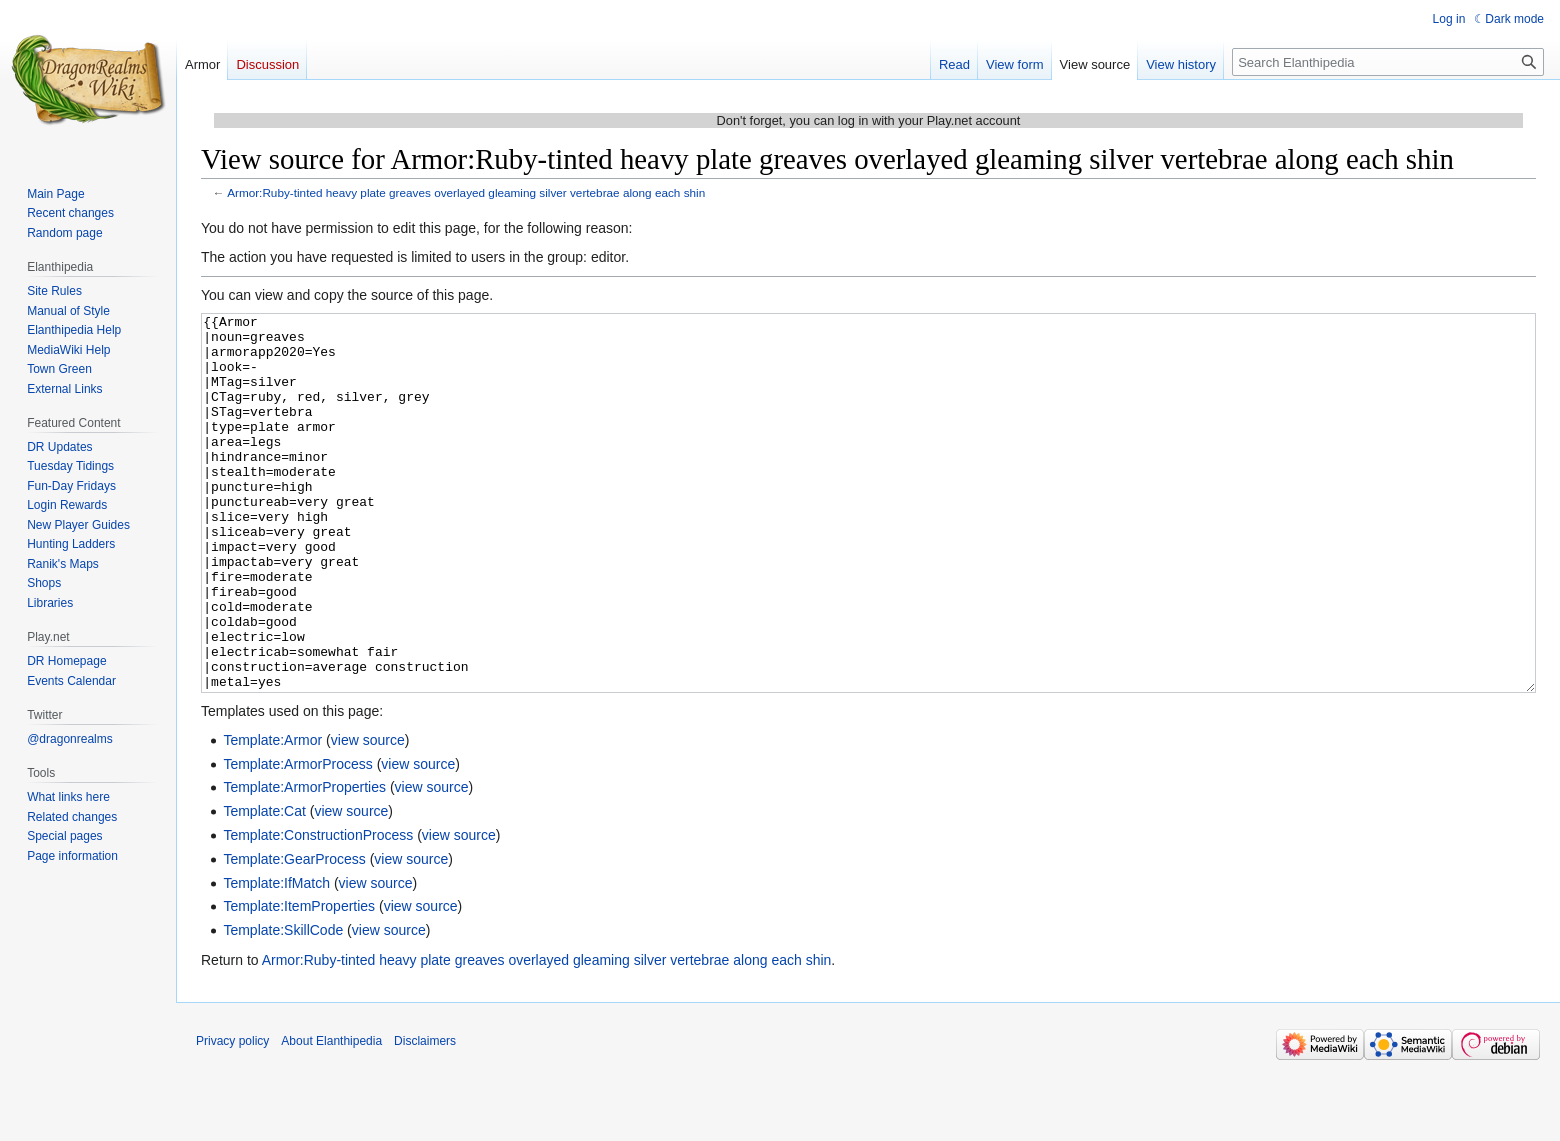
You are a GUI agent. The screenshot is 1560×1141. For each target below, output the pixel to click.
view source (368, 815)
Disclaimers (425, 1116)
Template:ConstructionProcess (318, 910)
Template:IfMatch (276, 958)
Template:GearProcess (294, 934)
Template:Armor (272, 815)
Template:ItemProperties (299, 981)
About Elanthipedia (331, 1116)
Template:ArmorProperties (304, 862)
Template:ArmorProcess (297, 839)
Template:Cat (264, 886)
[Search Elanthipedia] (1388, 62)
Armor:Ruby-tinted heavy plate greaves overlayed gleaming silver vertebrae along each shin (466, 192)
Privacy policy (232, 1116)
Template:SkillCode (283, 1005)
